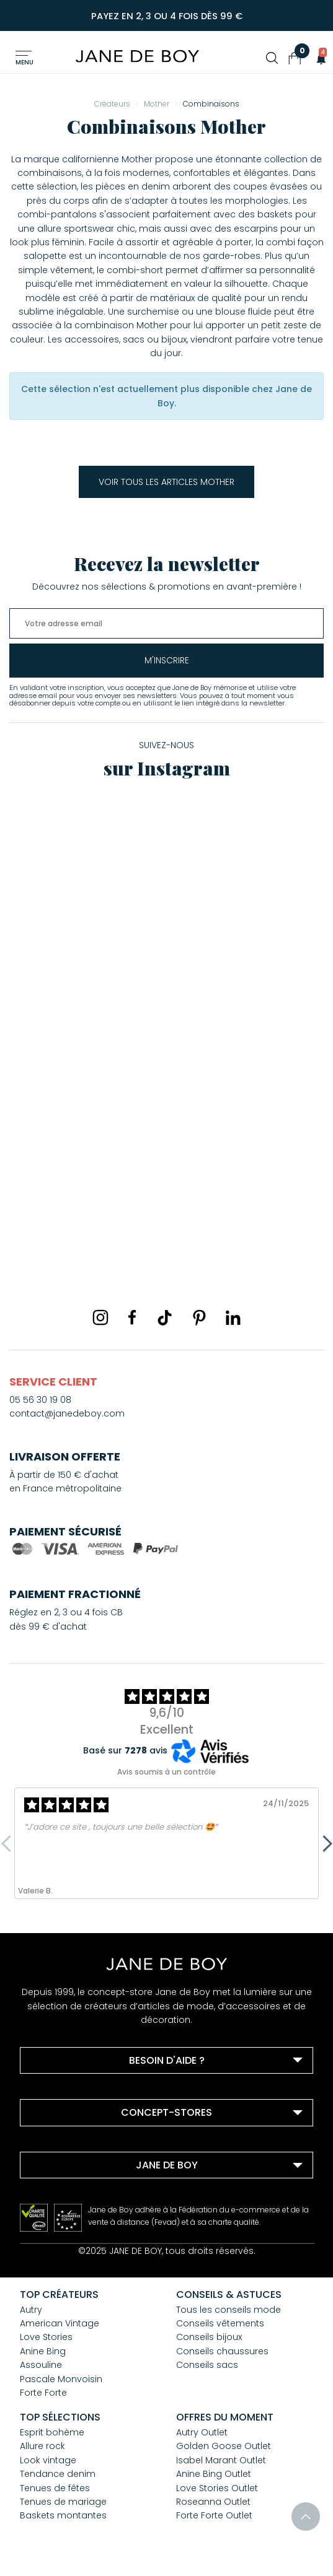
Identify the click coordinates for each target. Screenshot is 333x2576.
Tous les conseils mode (228, 2309)
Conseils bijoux (209, 2337)
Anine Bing (43, 2351)
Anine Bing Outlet (213, 2474)
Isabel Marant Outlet (221, 2460)
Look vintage (48, 2460)
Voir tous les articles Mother (166, 482)
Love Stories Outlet (217, 2488)
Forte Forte (43, 2392)
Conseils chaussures (222, 2351)
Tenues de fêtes (55, 2488)
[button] (317, 58)
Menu (24, 62)
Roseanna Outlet (213, 2501)
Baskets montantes (63, 2515)
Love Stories (46, 2337)
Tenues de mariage (63, 2501)
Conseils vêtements (220, 2323)
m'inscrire (166, 660)
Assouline (41, 2365)
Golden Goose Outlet (223, 2446)
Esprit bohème (52, 2432)
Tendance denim (57, 2474)
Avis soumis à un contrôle (166, 1771)
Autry (31, 2309)
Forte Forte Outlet (214, 2515)
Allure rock (42, 2446)
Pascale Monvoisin (61, 2379)
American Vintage (59, 2323)
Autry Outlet (202, 2432)
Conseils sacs (207, 2365)
